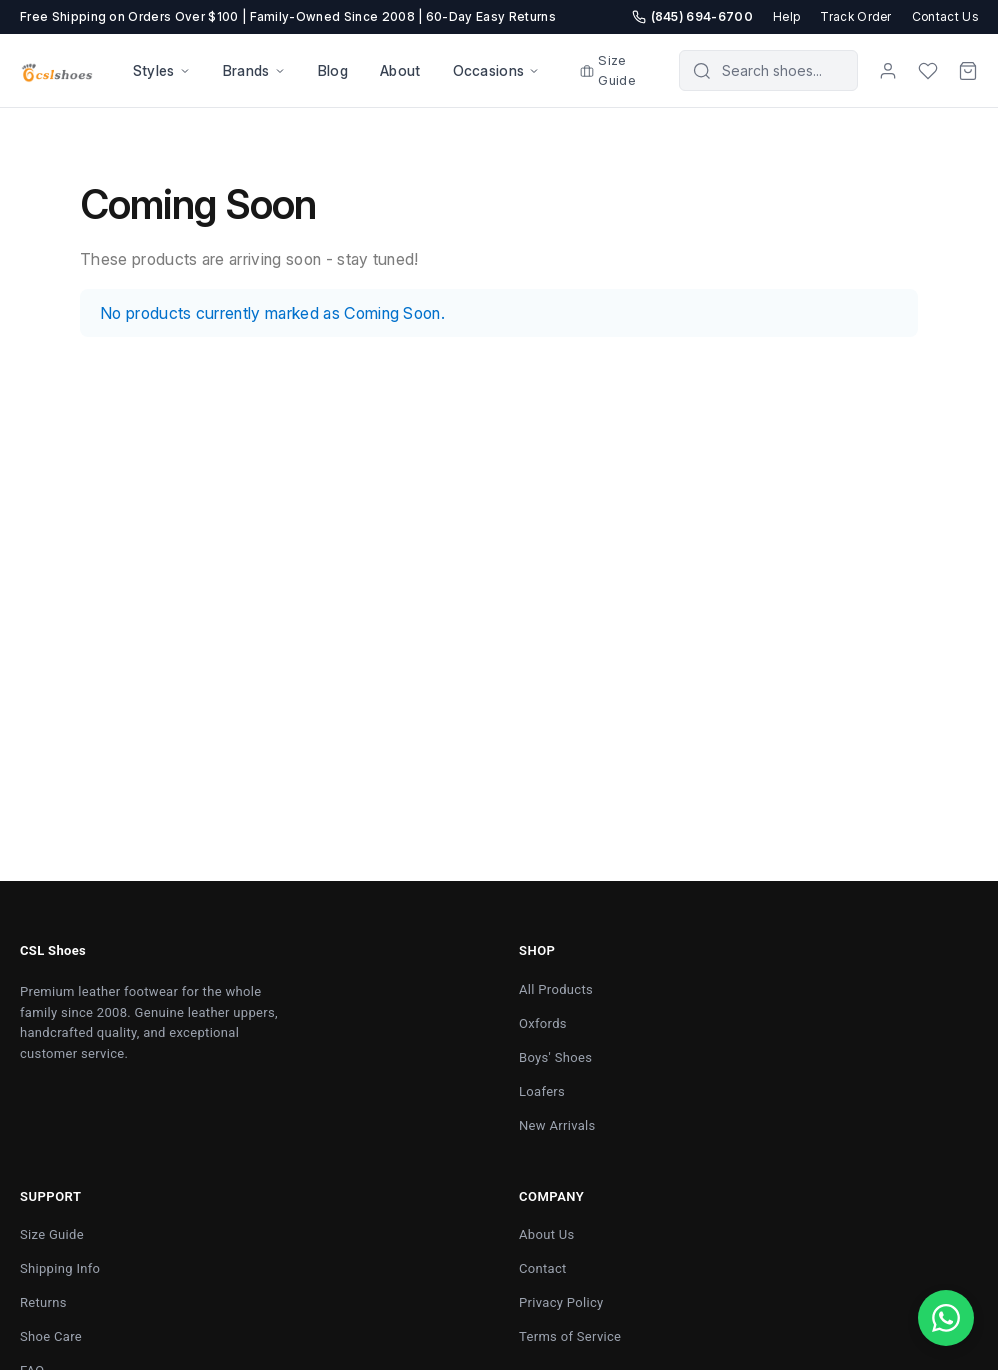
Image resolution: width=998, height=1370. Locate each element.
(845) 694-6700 (692, 16)
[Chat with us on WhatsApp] (946, 1318)
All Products (556, 989)
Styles (162, 70)
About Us (547, 1234)
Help (786, 16)
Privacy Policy (561, 1302)
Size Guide (608, 70)
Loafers (542, 1091)
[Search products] (782, 70)
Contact (543, 1268)
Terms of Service (570, 1336)
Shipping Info (60, 1268)
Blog (333, 70)
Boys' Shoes (555, 1057)
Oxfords (543, 1023)
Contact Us (945, 16)
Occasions (497, 70)
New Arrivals (557, 1125)
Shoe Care (51, 1336)
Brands (254, 70)
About (400, 70)
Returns (43, 1302)
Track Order (856, 16)
